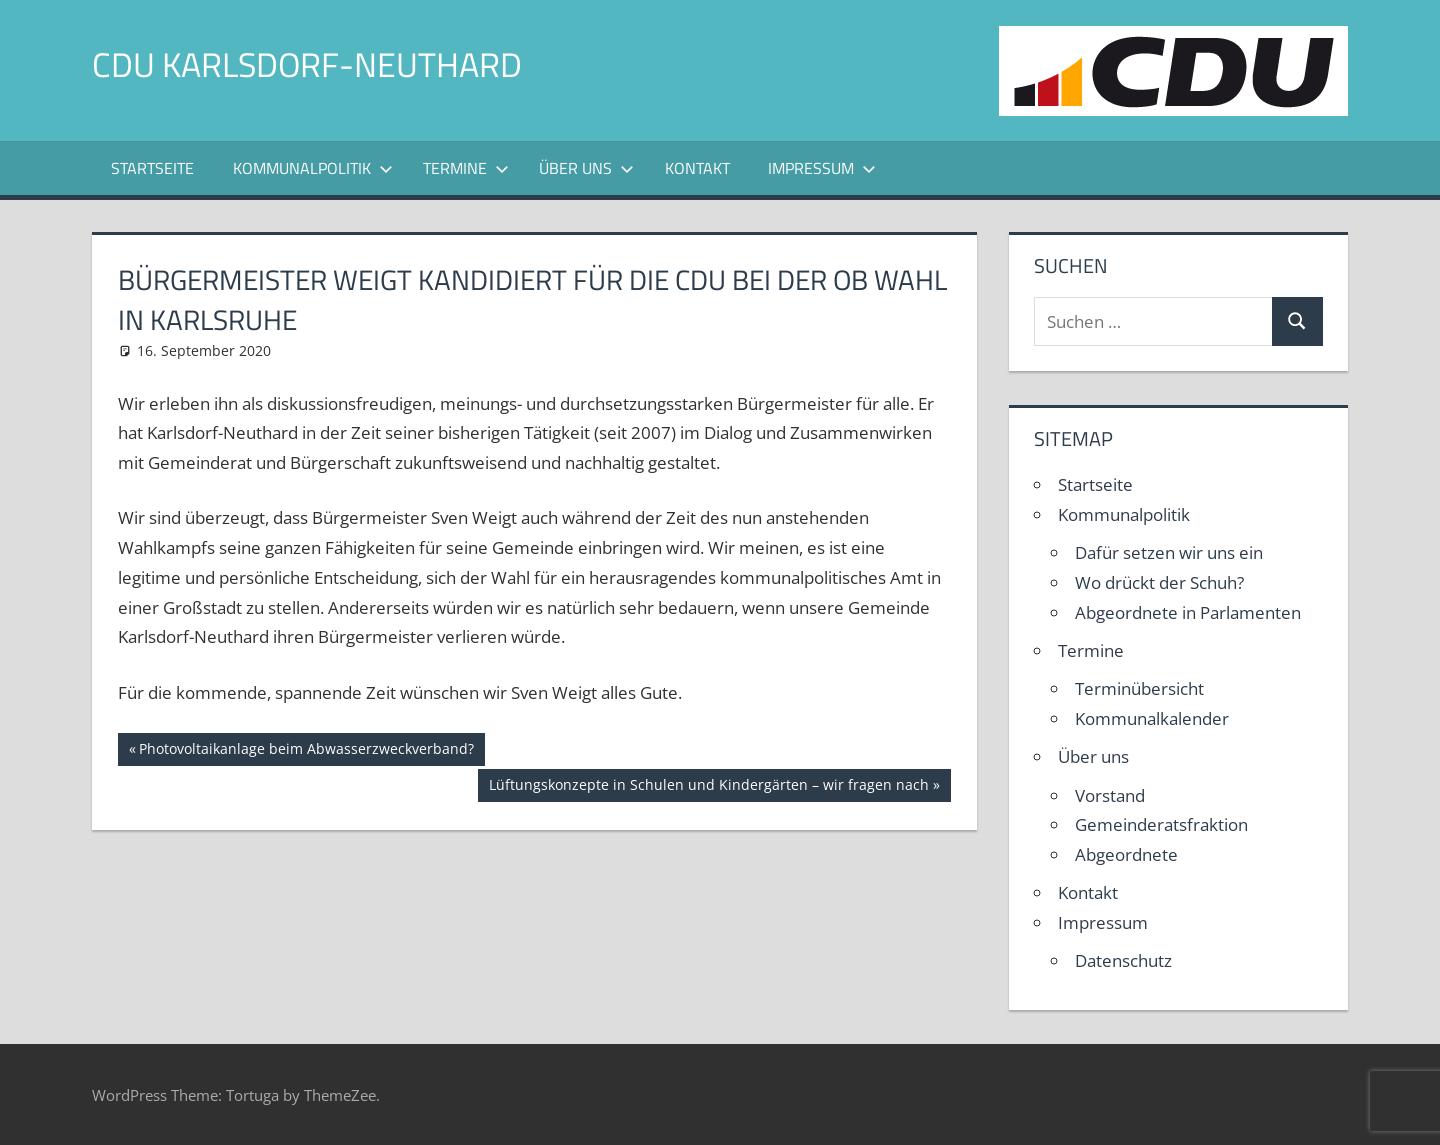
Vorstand (1110, 795)
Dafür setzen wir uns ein (1169, 552)
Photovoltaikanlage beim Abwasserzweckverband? (306, 751)
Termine (466, 168)
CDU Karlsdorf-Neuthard (319, 63)
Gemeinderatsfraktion (1161, 824)
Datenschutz (1123, 960)
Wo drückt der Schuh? (1159, 582)
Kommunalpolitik (313, 168)
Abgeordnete (1126, 854)
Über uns (586, 168)
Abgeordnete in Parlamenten (1188, 612)
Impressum (822, 168)
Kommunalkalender (1152, 718)
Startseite (152, 168)
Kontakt (697, 168)
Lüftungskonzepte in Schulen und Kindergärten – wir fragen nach (708, 787)
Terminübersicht (1139, 688)
